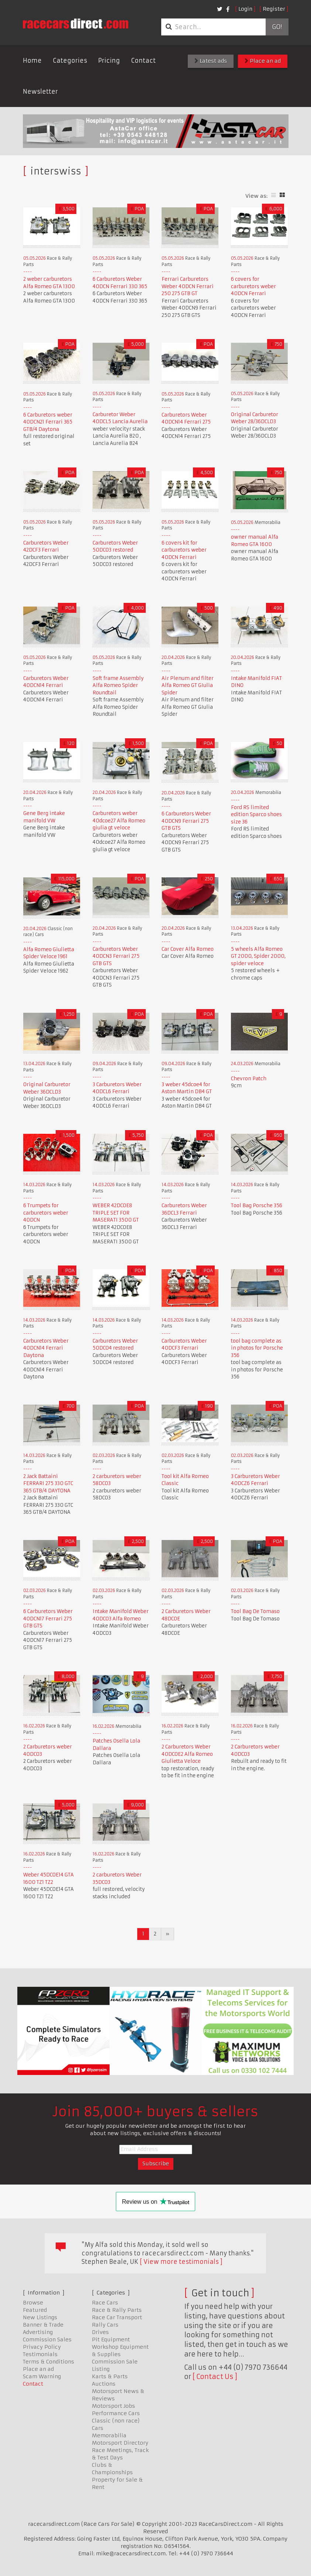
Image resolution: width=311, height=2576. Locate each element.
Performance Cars (116, 2413)
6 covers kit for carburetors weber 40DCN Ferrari (184, 550)
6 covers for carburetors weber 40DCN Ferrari (253, 286)
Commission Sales (47, 2339)
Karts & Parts (110, 2376)
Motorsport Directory (120, 2442)
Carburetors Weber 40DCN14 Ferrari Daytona (46, 1348)
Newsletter (40, 91)
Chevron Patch (248, 1078)
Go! (277, 27)
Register (274, 9)
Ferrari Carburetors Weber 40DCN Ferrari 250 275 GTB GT (188, 286)
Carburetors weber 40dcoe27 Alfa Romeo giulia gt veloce (119, 820)
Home (32, 60)
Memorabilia (109, 2435)
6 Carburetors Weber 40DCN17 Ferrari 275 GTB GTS (48, 1618)
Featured (35, 2310)
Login (245, 9)
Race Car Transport (117, 2317)
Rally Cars (105, 2324)
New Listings (40, 2317)
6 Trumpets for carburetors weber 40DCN (45, 1212)
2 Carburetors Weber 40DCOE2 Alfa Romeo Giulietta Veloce (187, 1754)
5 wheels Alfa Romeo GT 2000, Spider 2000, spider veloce (258, 956)
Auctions (103, 2383)
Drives (100, 2332)
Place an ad (263, 61)
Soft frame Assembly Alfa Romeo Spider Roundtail (118, 685)
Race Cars (105, 2302)
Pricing (109, 60)
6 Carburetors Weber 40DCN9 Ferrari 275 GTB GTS (186, 821)
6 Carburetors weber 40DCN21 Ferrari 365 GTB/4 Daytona (47, 422)
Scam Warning (42, 2376)
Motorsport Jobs (113, 2406)
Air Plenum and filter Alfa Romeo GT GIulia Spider (188, 685)
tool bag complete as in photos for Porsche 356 (257, 1348)
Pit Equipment (111, 2339)
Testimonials (40, 2354)
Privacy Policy (42, 2347)
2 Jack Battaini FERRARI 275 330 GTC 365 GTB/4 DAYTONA (48, 1483)
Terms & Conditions (48, 2361)
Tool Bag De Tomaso (255, 1611)
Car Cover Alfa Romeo (188, 949)
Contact (143, 60)
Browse (33, 2302)
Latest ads (210, 61)
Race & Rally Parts (117, 2310)
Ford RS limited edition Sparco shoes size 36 (256, 814)
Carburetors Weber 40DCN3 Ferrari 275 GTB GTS (116, 956)
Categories (70, 60)
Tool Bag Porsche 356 (256, 1205)
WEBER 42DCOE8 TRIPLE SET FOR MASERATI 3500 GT (116, 1212)
